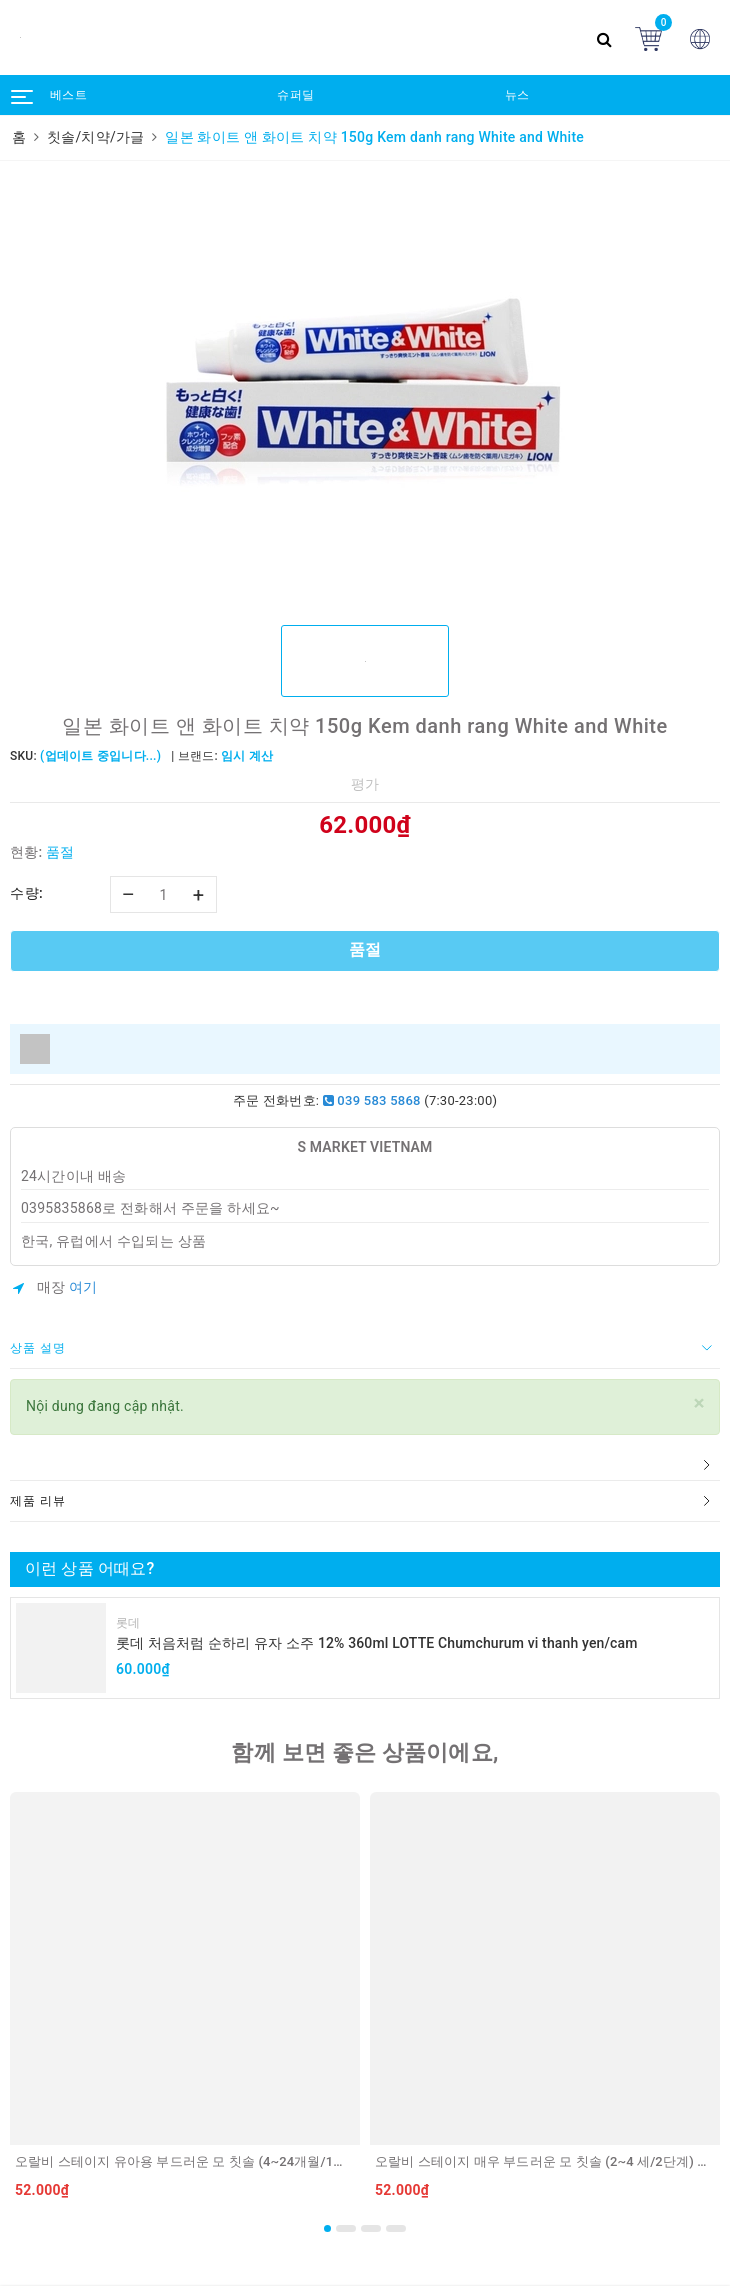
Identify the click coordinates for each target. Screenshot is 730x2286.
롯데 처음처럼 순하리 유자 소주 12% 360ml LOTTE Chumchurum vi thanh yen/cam (377, 1643)
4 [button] (396, 2228)
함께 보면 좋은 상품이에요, (364, 1752)
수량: (26, 893)
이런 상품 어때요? (89, 1568)
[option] (365, 391)
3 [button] (371, 2228)
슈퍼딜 (295, 95)
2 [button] (346, 2228)
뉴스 (517, 95)
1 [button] (327, 2228)
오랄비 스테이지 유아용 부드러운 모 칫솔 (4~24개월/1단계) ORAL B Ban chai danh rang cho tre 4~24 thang (330, 2161)
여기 (83, 1287)
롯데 (128, 1623)
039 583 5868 (372, 1100)
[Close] (699, 1403)
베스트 (68, 95)
